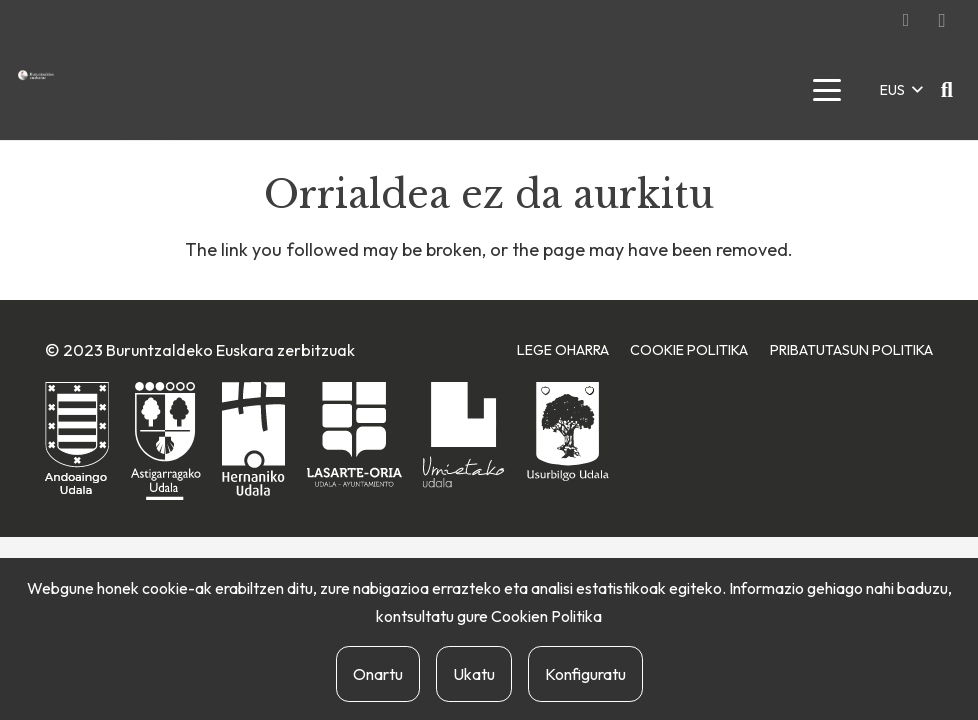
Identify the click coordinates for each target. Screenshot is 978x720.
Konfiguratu (585, 674)
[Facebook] (906, 20)
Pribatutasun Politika (851, 350)
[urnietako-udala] (464, 435)
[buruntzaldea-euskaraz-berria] (36, 75)
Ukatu (474, 674)
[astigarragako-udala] (166, 441)
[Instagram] (942, 20)
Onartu (378, 674)
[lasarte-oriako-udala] (354, 434)
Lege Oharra (563, 350)
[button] (826, 90)
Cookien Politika (546, 616)
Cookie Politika (689, 350)
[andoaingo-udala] (77, 439)
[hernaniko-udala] (253, 439)
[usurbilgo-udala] (568, 431)
